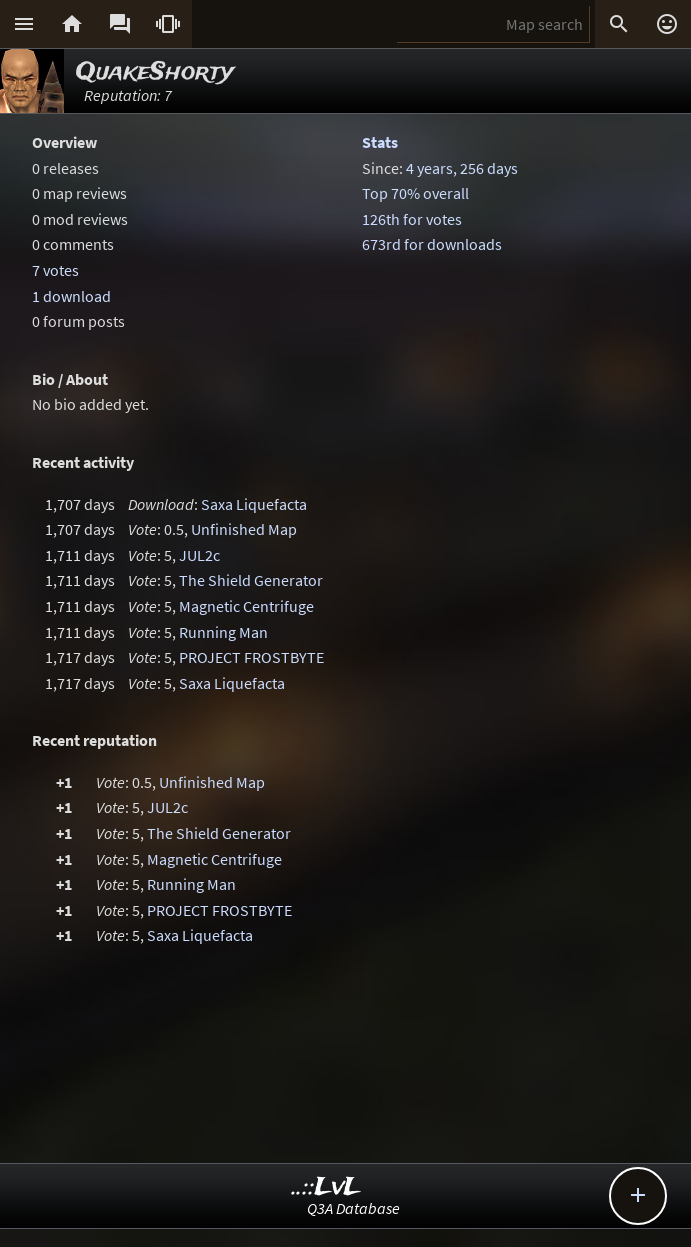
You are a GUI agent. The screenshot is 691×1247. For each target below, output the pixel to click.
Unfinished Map (244, 529)
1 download (71, 296)
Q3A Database (353, 1208)
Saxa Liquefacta (254, 504)
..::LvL (326, 1187)
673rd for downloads (432, 244)
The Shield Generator (251, 580)
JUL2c (199, 555)
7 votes (55, 270)
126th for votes (412, 219)
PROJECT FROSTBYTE (251, 657)
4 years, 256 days (462, 168)
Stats (380, 142)
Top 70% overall (415, 193)
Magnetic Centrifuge (246, 606)
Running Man (223, 632)
